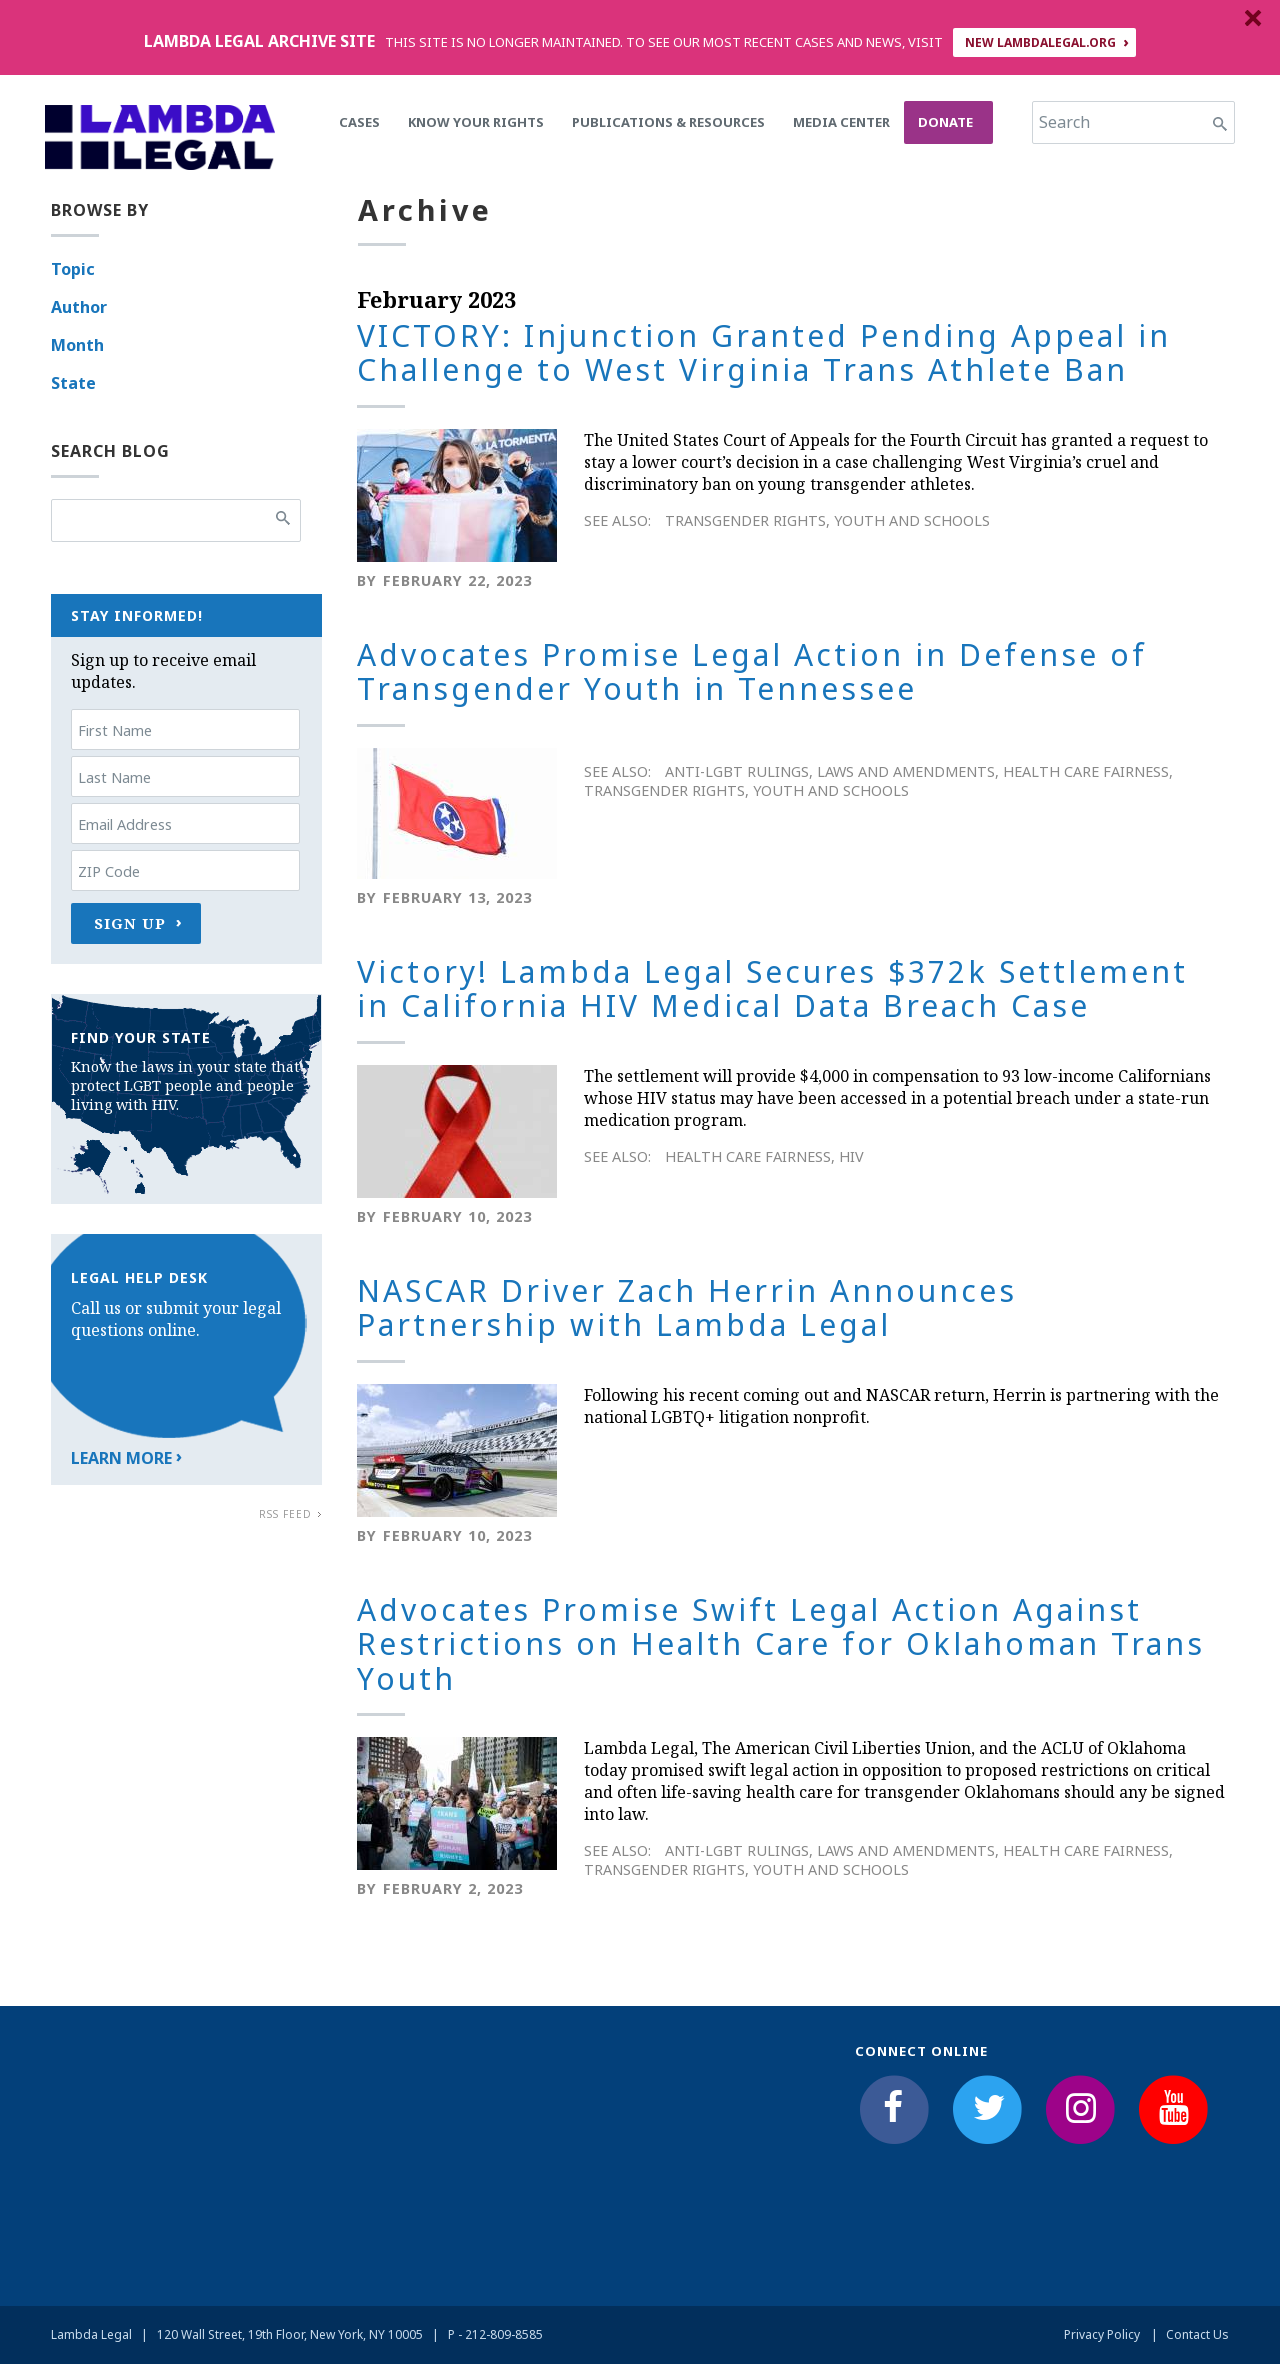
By (367, 580)
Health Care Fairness (1086, 771)
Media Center (841, 122)
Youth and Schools (912, 520)
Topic (73, 269)
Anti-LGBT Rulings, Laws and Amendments (830, 771)
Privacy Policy (1102, 2334)
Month (77, 345)
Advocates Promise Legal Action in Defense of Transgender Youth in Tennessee (752, 672)
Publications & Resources (668, 122)
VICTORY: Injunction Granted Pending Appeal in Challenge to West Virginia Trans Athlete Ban (764, 353)
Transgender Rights (745, 520)
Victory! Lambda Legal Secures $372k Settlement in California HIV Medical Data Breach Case (772, 989)
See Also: (617, 520)
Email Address (125, 824)
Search (1064, 122)
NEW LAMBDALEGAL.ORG (1040, 42)
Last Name (114, 777)
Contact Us (1197, 2334)
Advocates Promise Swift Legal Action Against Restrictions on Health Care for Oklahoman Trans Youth (781, 1644)
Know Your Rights (476, 122)
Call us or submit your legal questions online (176, 1319)
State (73, 383)
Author (79, 307)
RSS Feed (285, 1514)
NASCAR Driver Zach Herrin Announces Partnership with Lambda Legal (687, 1308)
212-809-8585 (504, 2334)
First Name (115, 730)
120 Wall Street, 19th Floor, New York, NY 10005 (290, 2334)
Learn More (121, 1458)
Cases (359, 122)
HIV (851, 1156)
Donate (945, 122)
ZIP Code (109, 871)
